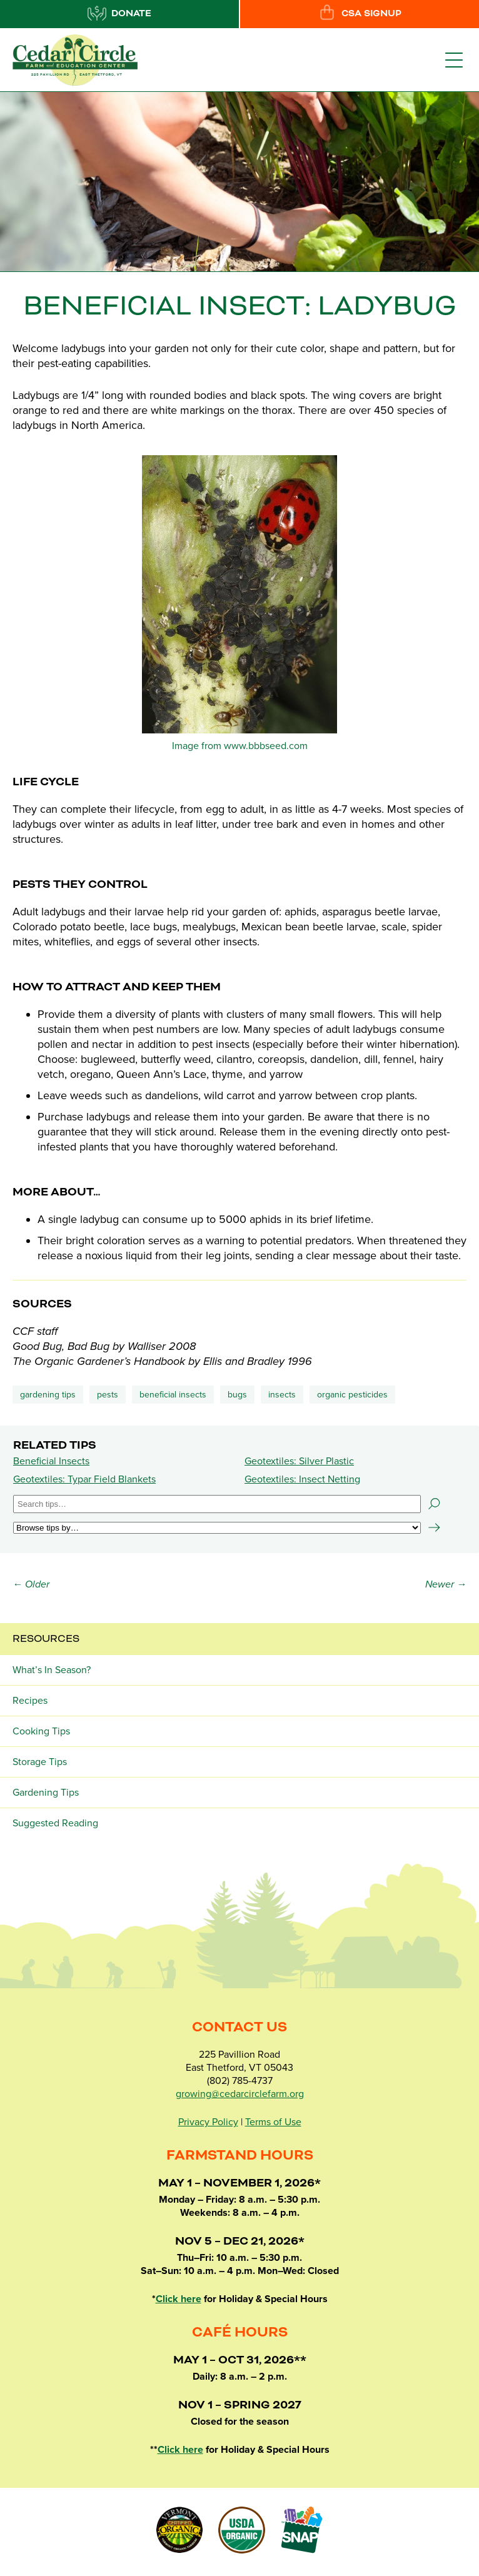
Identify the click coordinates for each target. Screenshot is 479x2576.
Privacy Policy (208, 2122)
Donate (119, 13)
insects (282, 1394)
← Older (31, 1584)
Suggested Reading (55, 1823)
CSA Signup (359, 13)
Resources (46, 1639)
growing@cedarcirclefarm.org (240, 2094)
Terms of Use (273, 2122)
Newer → (445, 1584)
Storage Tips (40, 1762)
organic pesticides (352, 1394)
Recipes (30, 1700)
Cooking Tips (41, 1731)
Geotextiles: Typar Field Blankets (84, 1479)
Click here (178, 2299)
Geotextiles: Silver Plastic (299, 1461)
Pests (107, 1394)
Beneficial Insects (51, 1461)
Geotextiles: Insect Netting (302, 1479)
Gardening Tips (48, 1394)
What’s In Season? (52, 1670)
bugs (237, 1394)
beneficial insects (172, 1394)
